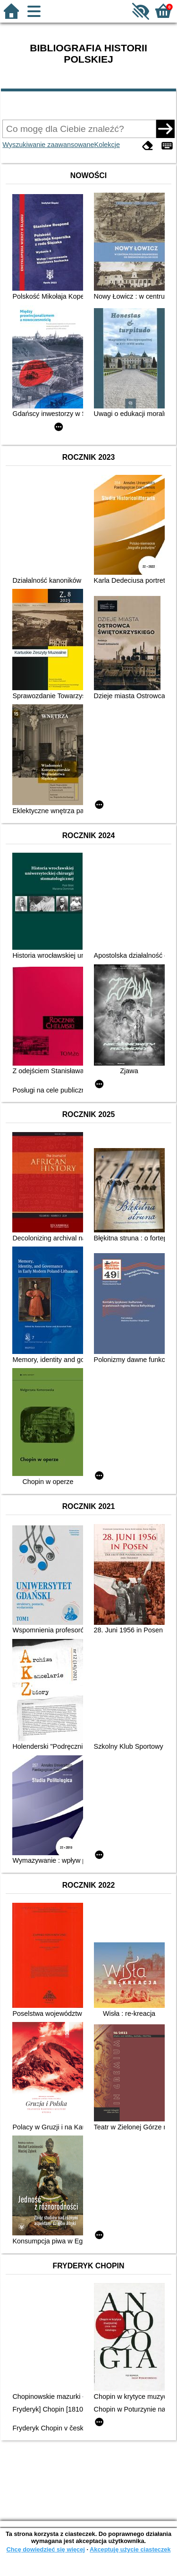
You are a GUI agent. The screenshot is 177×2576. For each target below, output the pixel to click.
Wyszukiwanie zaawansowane (48, 144)
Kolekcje (107, 144)
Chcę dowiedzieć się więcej (45, 2549)
